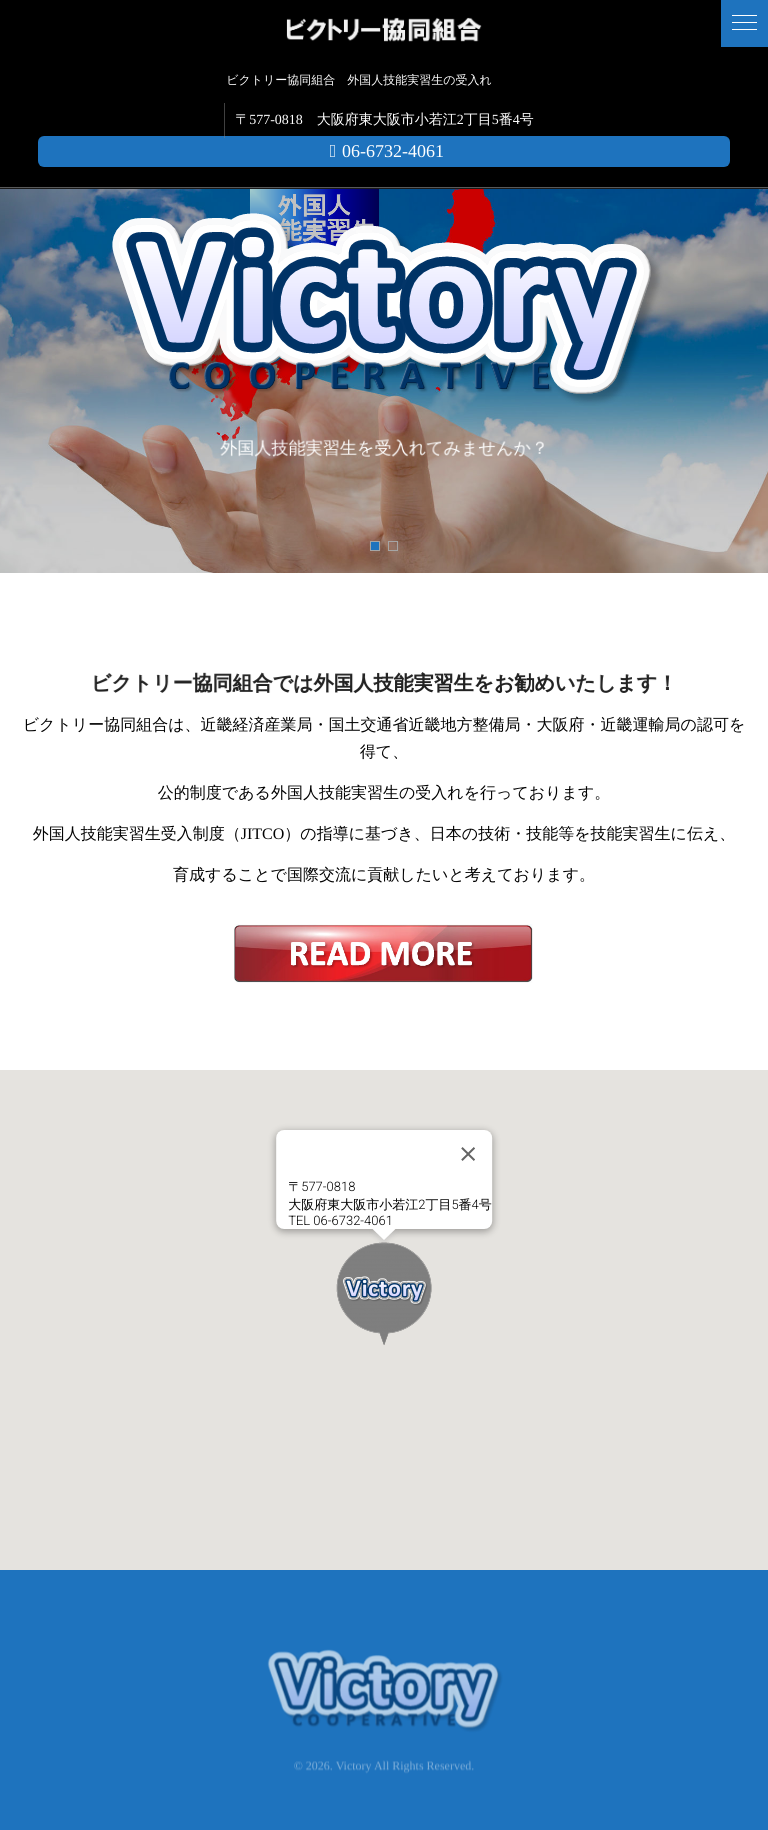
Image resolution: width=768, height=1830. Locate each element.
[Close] (468, 1154)
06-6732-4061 (384, 151)
